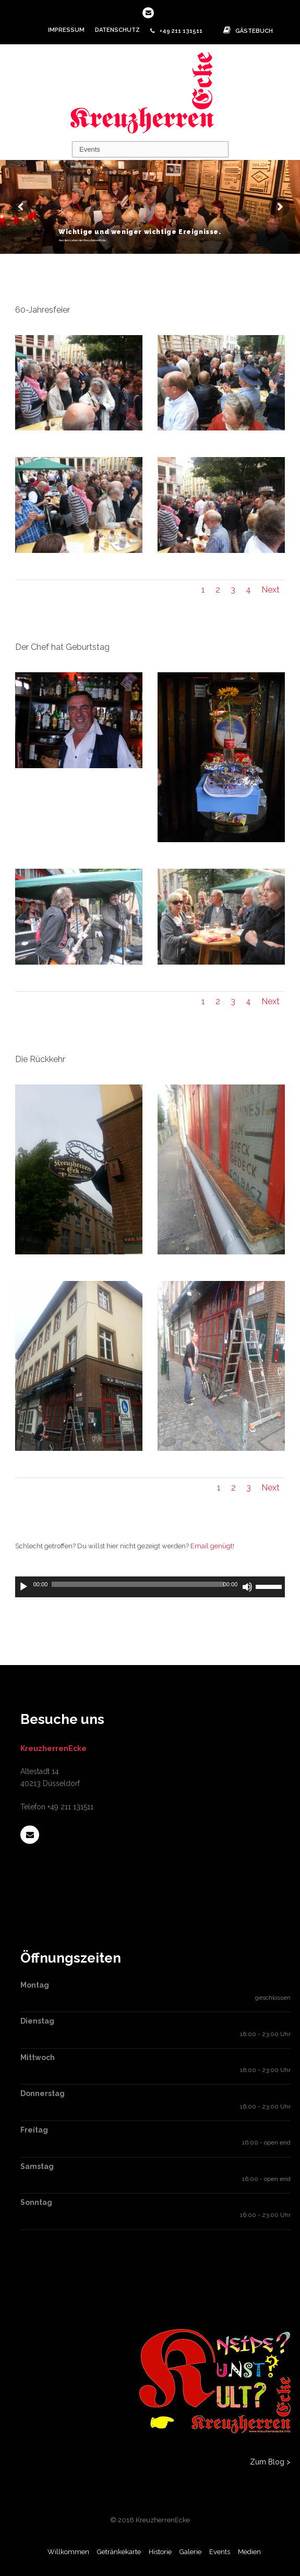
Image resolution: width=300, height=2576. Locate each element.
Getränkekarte (119, 2552)
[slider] (138, 1584)
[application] (150, 1586)
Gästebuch (245, 31)
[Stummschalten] (247, 1587)
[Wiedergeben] (23, 1587)
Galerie (190, 2552)
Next (270, 590)
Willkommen (68, 2552)
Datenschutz (117, 30)
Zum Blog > (270, 2462)
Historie (160, 2552)
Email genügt (211, 1546)
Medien (249, 2552)
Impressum (66, 30)
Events (219, 2552)
